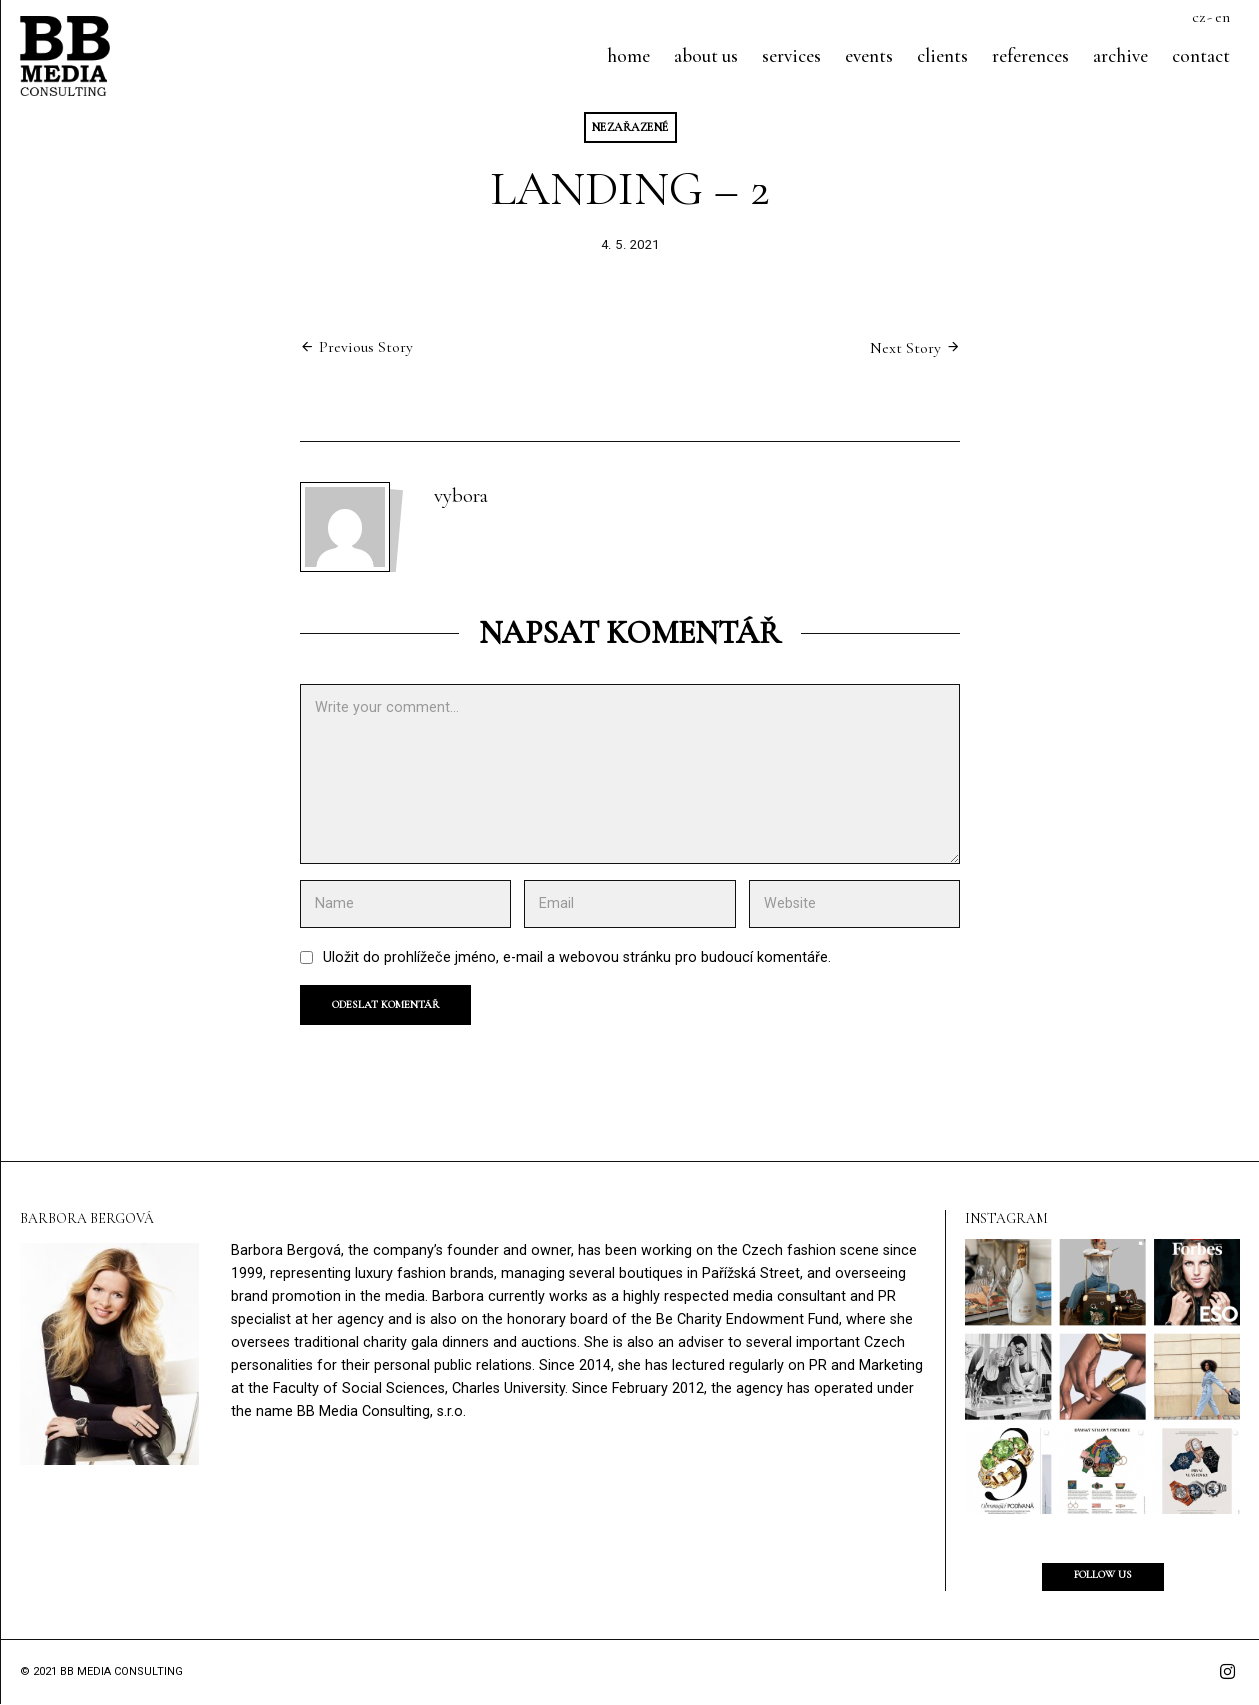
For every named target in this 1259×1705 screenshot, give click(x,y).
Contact (1201, 55)
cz (1198, 17)
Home (628, 55)
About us (706, 55)
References (1030, 55)
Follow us (1103, 1575)
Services (791, 55)
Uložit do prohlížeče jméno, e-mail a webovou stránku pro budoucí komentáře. (577, 958)
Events (869, 55)
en (1222, 17)
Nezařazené (630, 127)
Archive (1120, 55)
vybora (461, 496)
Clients (942, 55)
